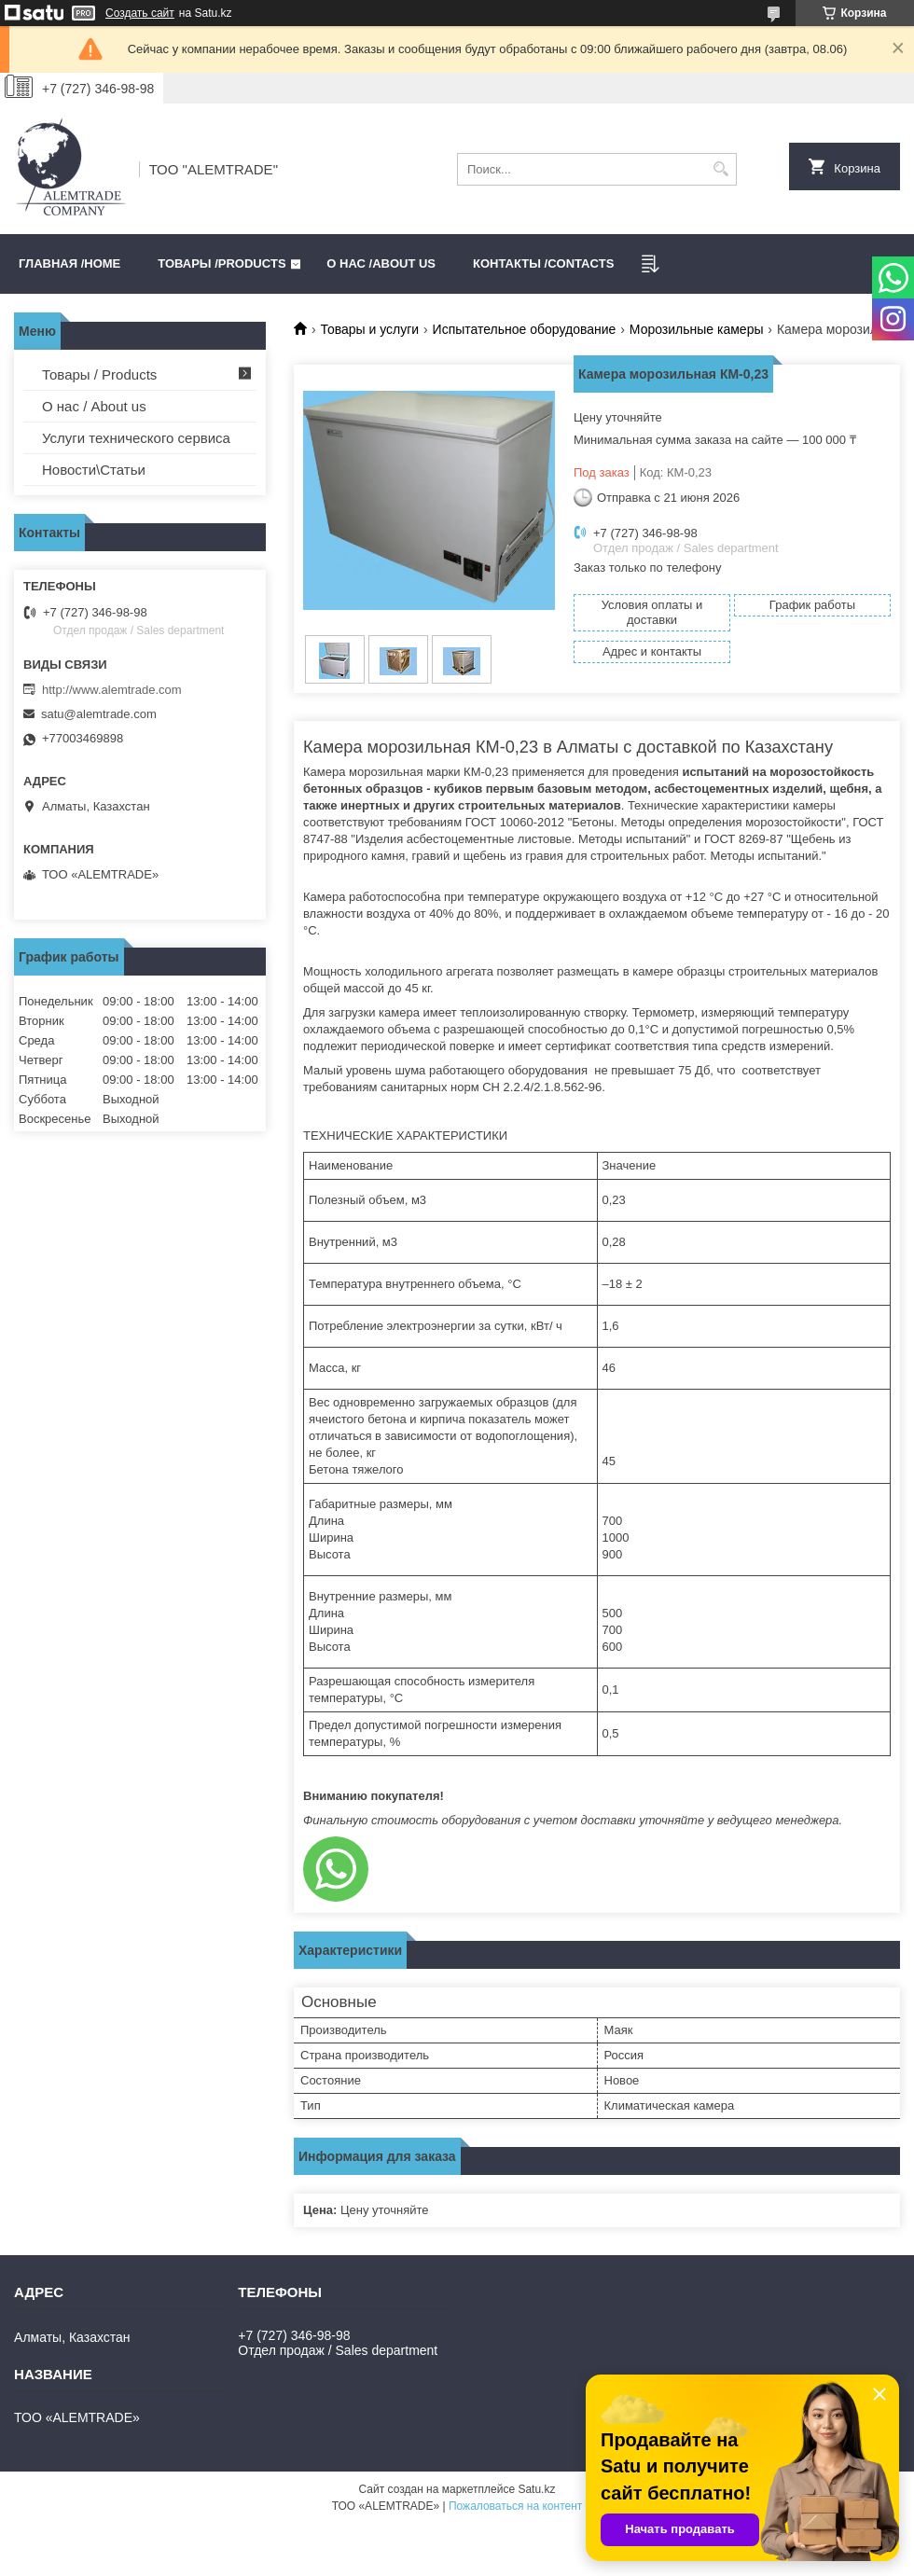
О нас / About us (94, 406)
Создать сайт (139, 13)
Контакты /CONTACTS (543, 263)
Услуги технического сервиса (136, 438)
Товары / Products (99, 374)
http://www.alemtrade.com (112, 690)
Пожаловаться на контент (515, 2506)
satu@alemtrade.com (99, 714)
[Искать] (720, 169)
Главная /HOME (69, 263)
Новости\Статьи (93, 470)
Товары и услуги (369, 329)
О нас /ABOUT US (381, 263)
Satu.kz (536, 2489)
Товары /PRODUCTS (221, 263)
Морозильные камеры (697, 329)
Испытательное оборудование (524, 329)
